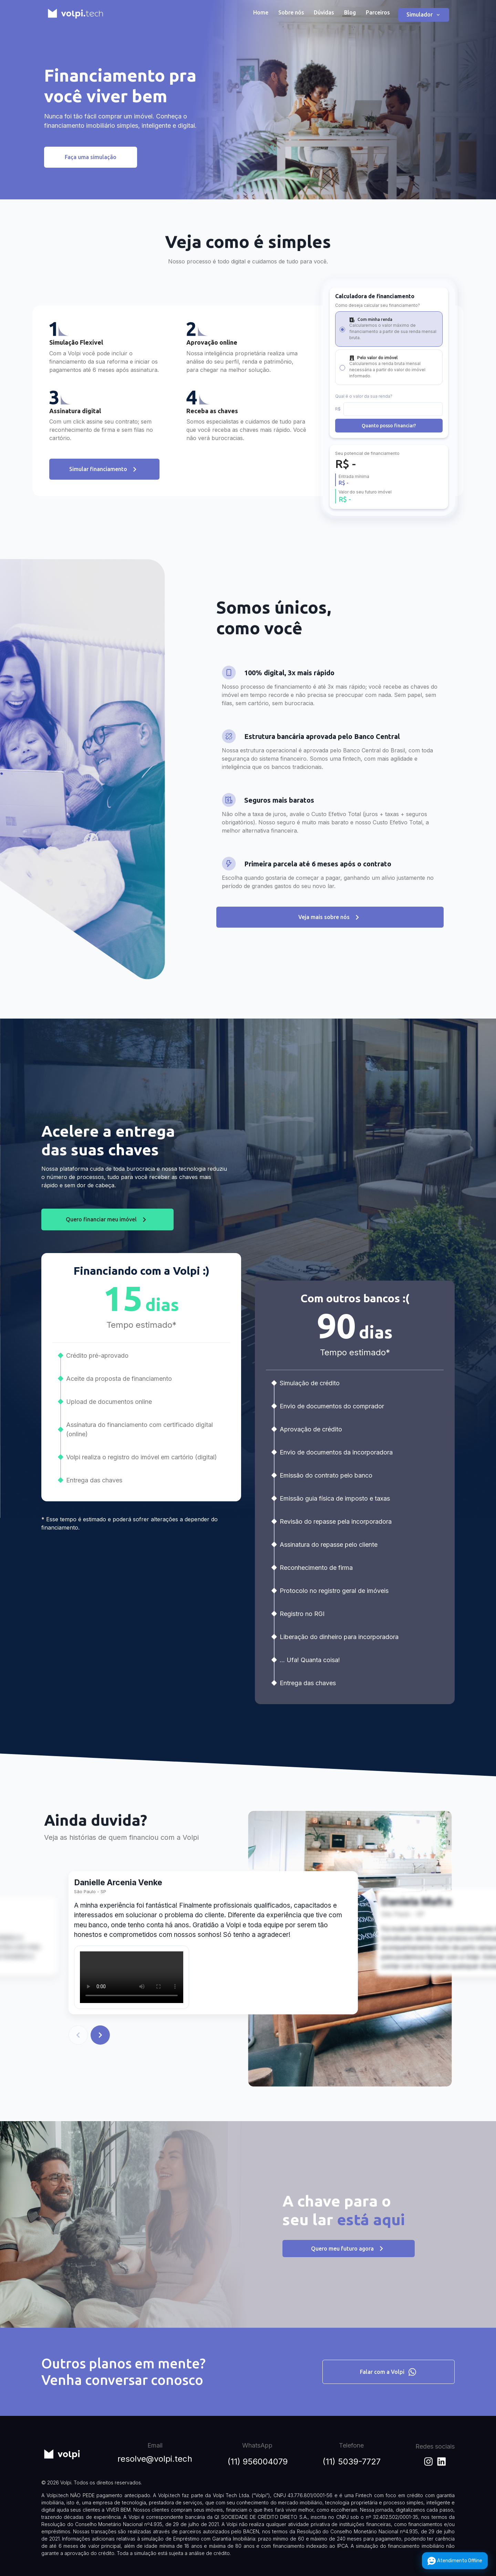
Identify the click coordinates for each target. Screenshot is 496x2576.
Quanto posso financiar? (389, 456)
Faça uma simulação (90, 157)
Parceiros (378, 12)
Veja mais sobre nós (330, 948)
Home (260, 12)
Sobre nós (291, 12)
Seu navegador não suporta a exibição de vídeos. (131, 2008)
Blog (350, 12)
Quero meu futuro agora (348, 2279)
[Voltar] (78, 2065)
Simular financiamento (104, 500)
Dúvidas (324, 12)
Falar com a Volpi (388, 2372)
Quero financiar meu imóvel (107, 1250)
